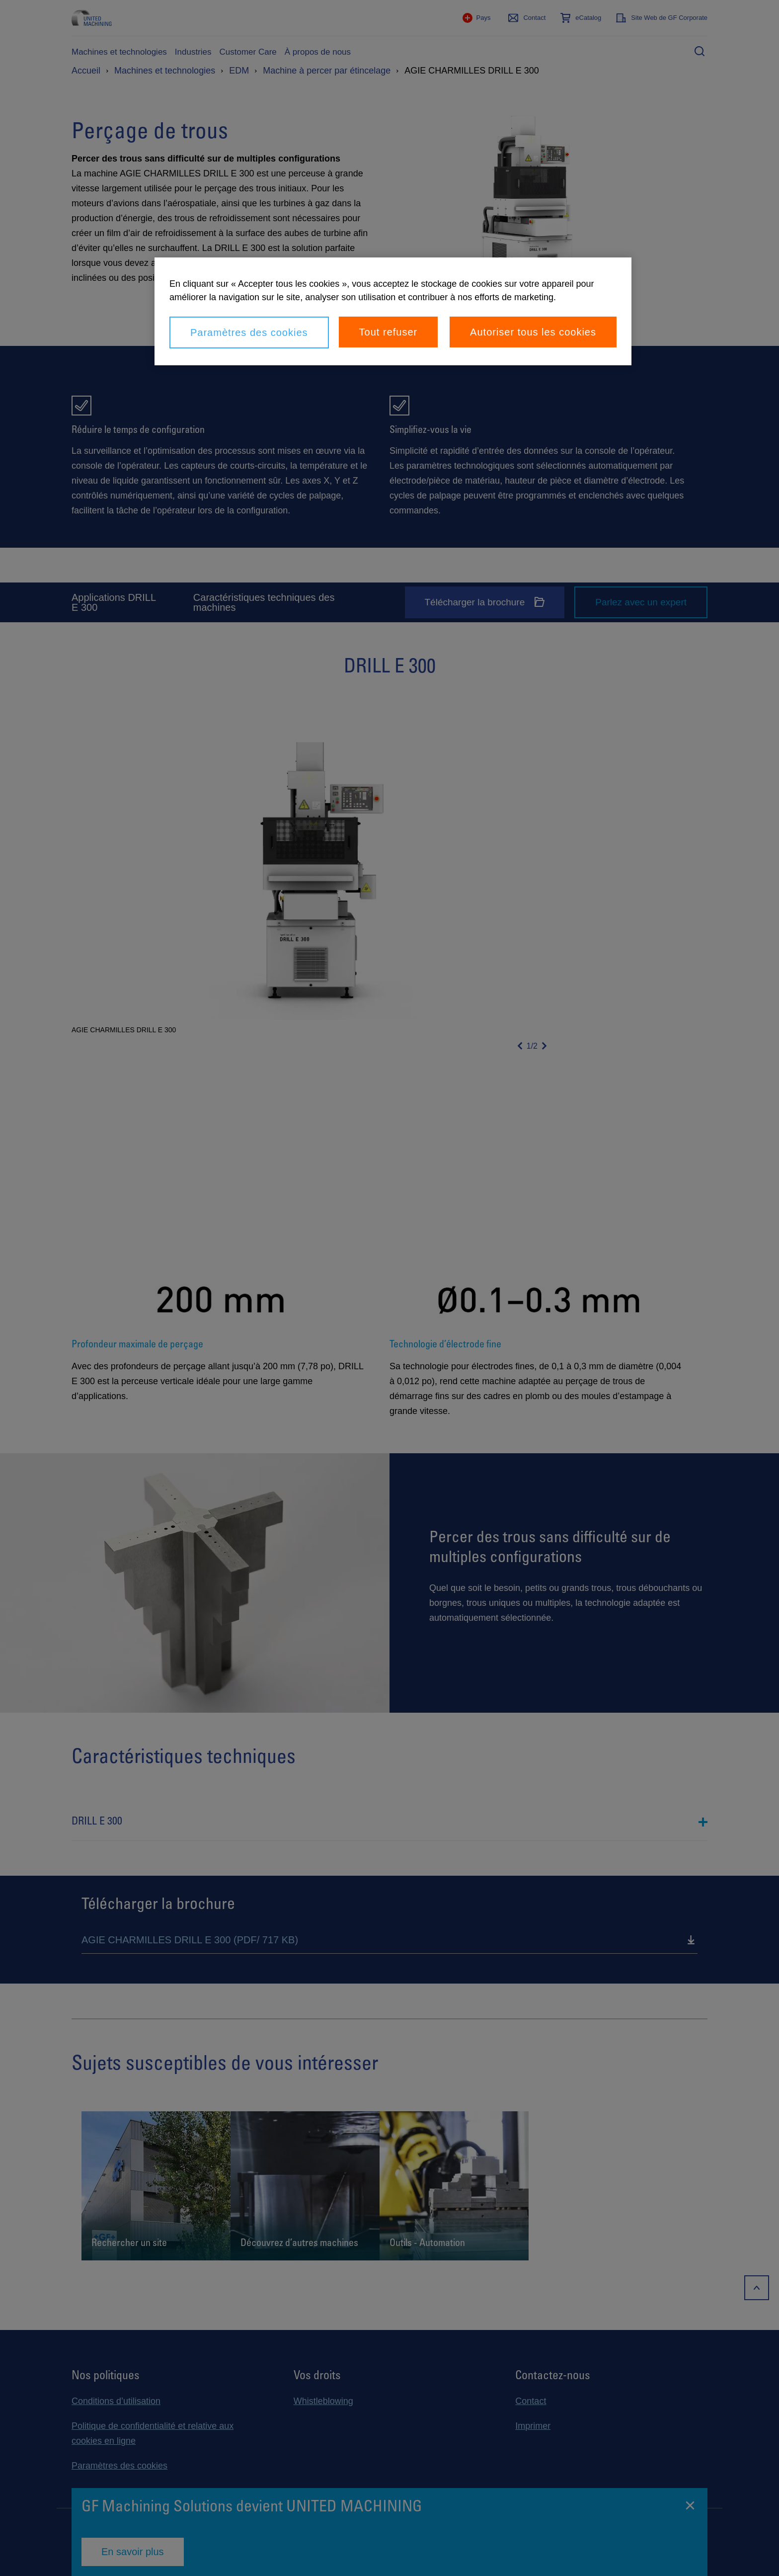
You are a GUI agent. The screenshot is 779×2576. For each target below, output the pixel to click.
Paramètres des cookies (249, 332)
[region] (393, 311)
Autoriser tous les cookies (533, 332)
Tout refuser (388, 332)
